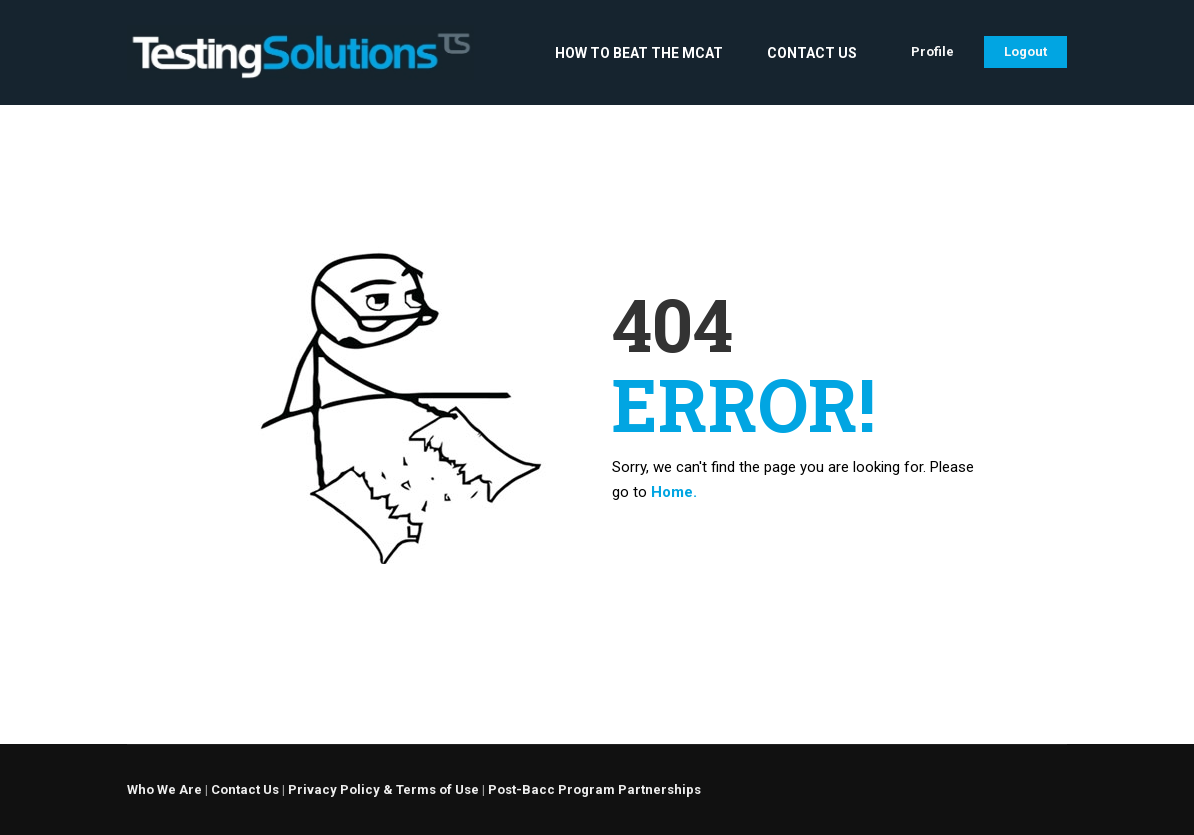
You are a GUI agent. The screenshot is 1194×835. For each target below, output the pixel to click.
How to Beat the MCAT (639, 53)
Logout (1025, 51)
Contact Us (812, 53)
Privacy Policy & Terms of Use (383, 789)
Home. (674, 492)
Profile (932, 51)
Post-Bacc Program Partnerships (594, 789)
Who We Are (164, 789)
